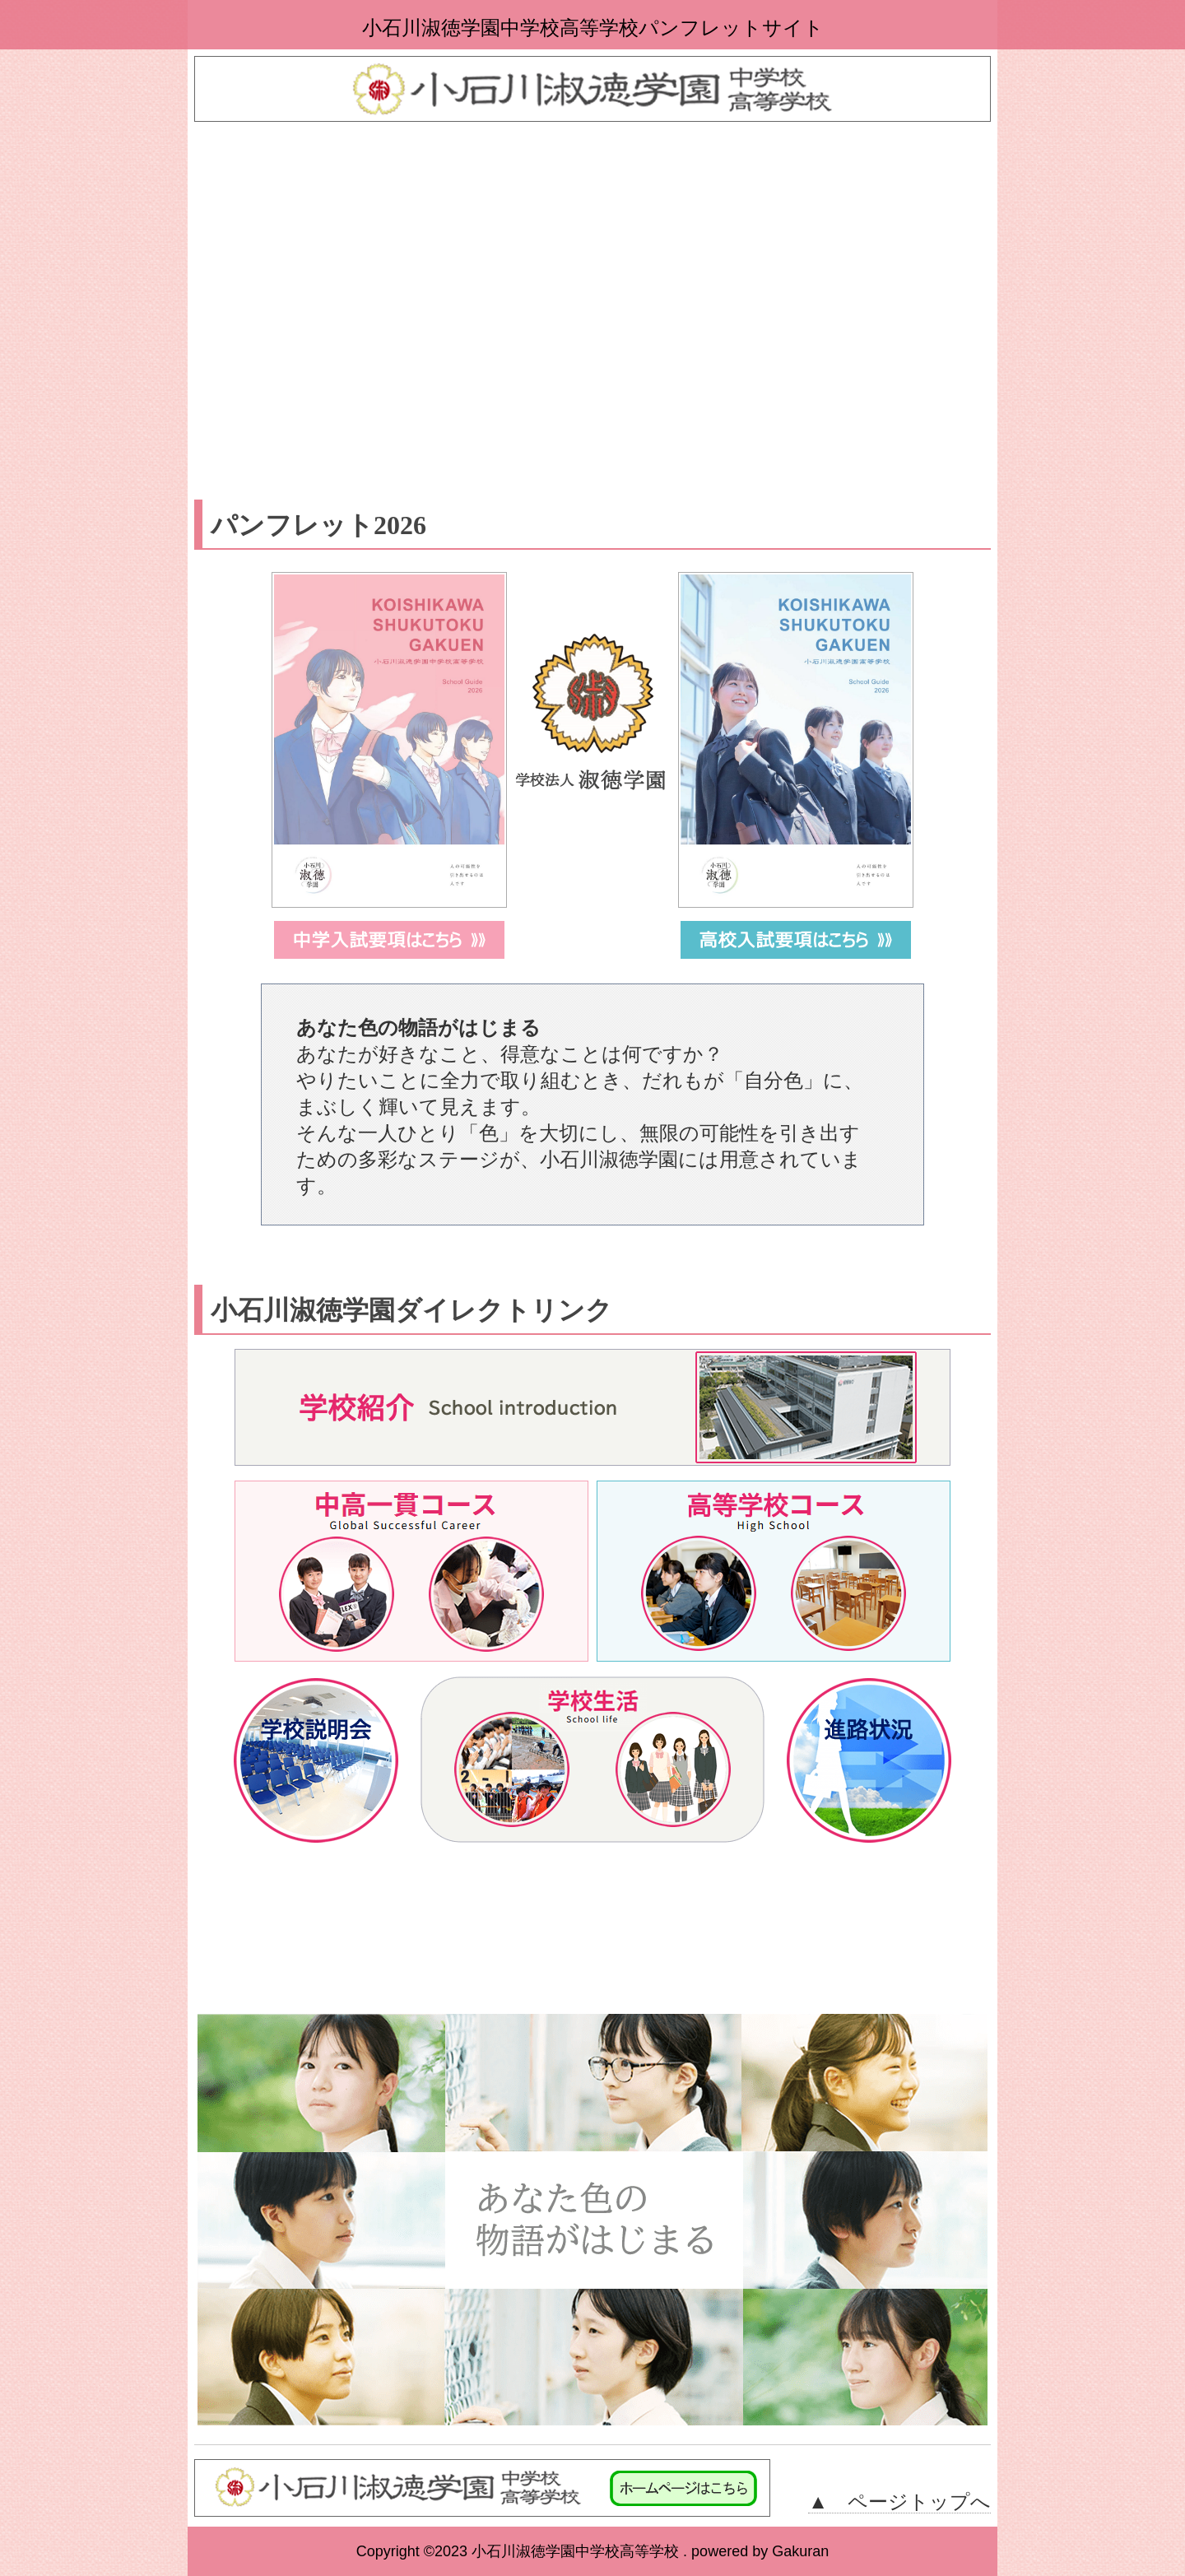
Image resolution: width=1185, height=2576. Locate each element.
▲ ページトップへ (899, 2502)
